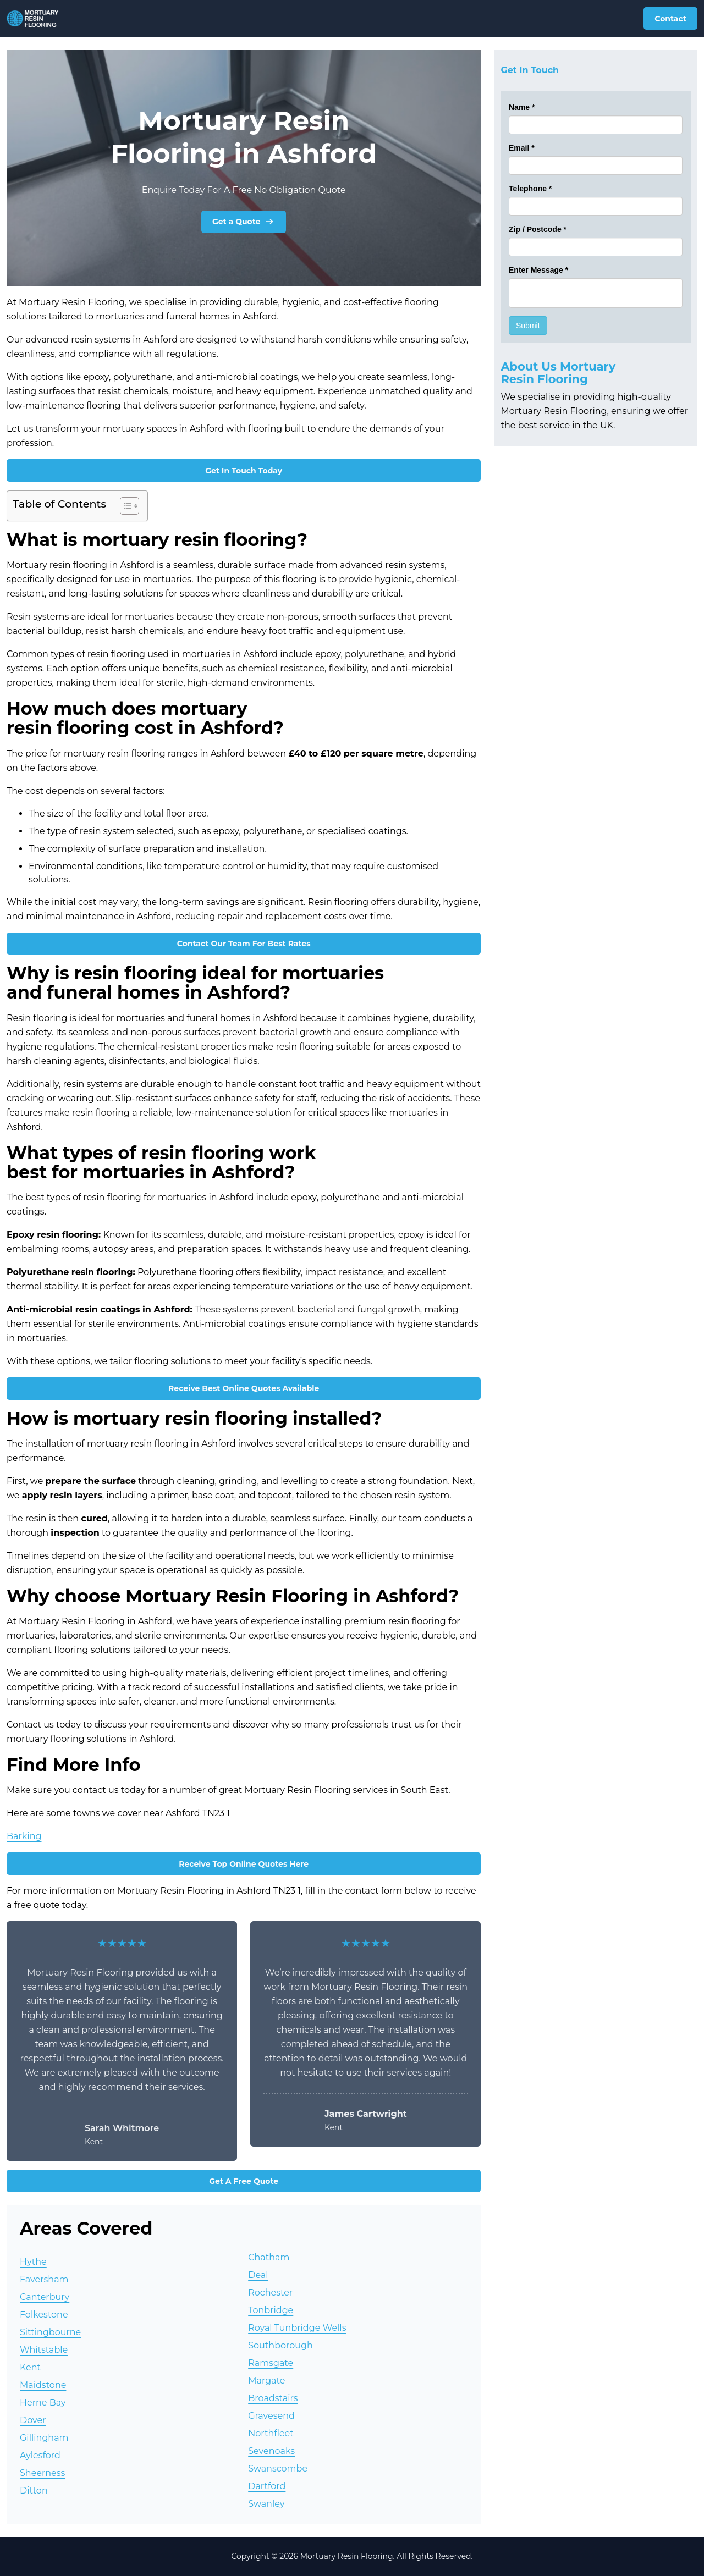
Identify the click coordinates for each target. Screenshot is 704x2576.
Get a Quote (244, 221)
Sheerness (42, 2473)
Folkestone (44, 2314)
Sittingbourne (50, 2332)
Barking (24, 1836)
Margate (266, 2380)
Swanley (266, 2503)
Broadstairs (273, 2398)
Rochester (270, 2292)
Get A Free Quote (243, 2181)
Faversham (44, 2279)
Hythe (33, 2262)
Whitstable (44, 2350)
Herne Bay (43, 2402)
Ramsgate (270, 2363)
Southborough (280, 2345)
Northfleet (271, 2433)
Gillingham (44, 2437)
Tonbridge (270, 2310)
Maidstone (43, 2385)
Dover (33, 2420)
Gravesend (271, 2415)
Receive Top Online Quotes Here (244, 1864)
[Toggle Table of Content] (124, 506)
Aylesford (40, 2455)
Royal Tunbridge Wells (297, 2328)
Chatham (268, 2257)
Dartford (266, 2486)
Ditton (34, 2490)
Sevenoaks (271, 2451)
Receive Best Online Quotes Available (243, 1388)
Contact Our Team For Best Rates (244, 943)
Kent (30, 2367)
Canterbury (44, 2297)
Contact (670, 19)
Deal (258, 2275)
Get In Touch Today (243, 471)
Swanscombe (277, 2468)
